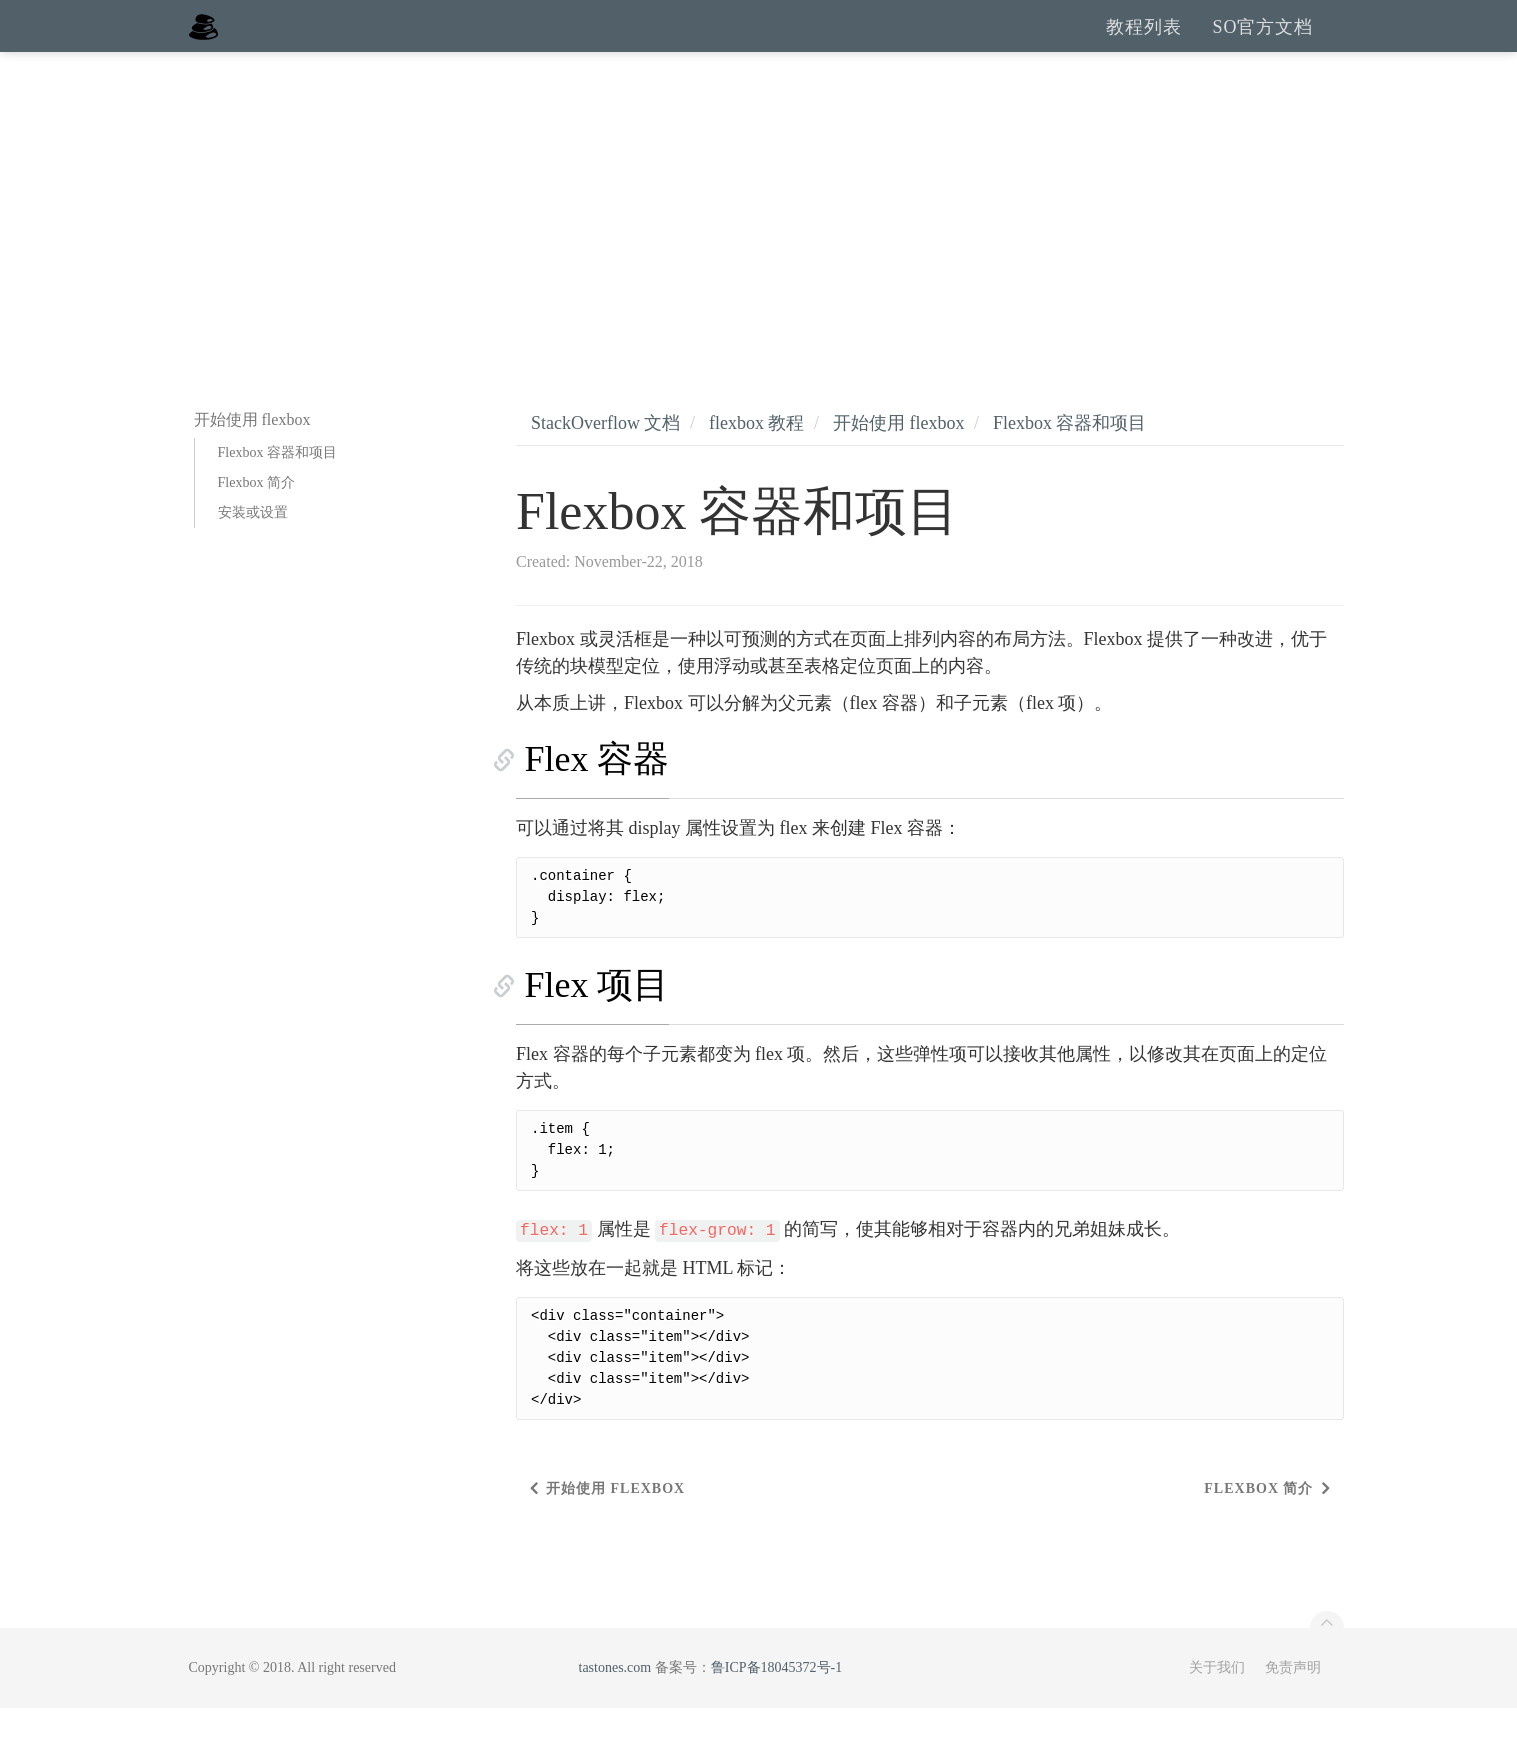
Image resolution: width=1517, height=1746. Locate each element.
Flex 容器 (588, 797)
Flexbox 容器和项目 (277, 490)
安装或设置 (253, 550)
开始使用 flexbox (898, 461)
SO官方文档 (1262, 45)
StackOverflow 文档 (605, 461)
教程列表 (1144, 45)
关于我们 (1217, 1705)
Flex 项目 (588, 1023)
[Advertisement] (759, 240)
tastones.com (615, 1705)
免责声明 (1293, 1705)
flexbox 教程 (756, 461)
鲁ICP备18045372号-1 (776, 1705)
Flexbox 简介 (256, 520)
